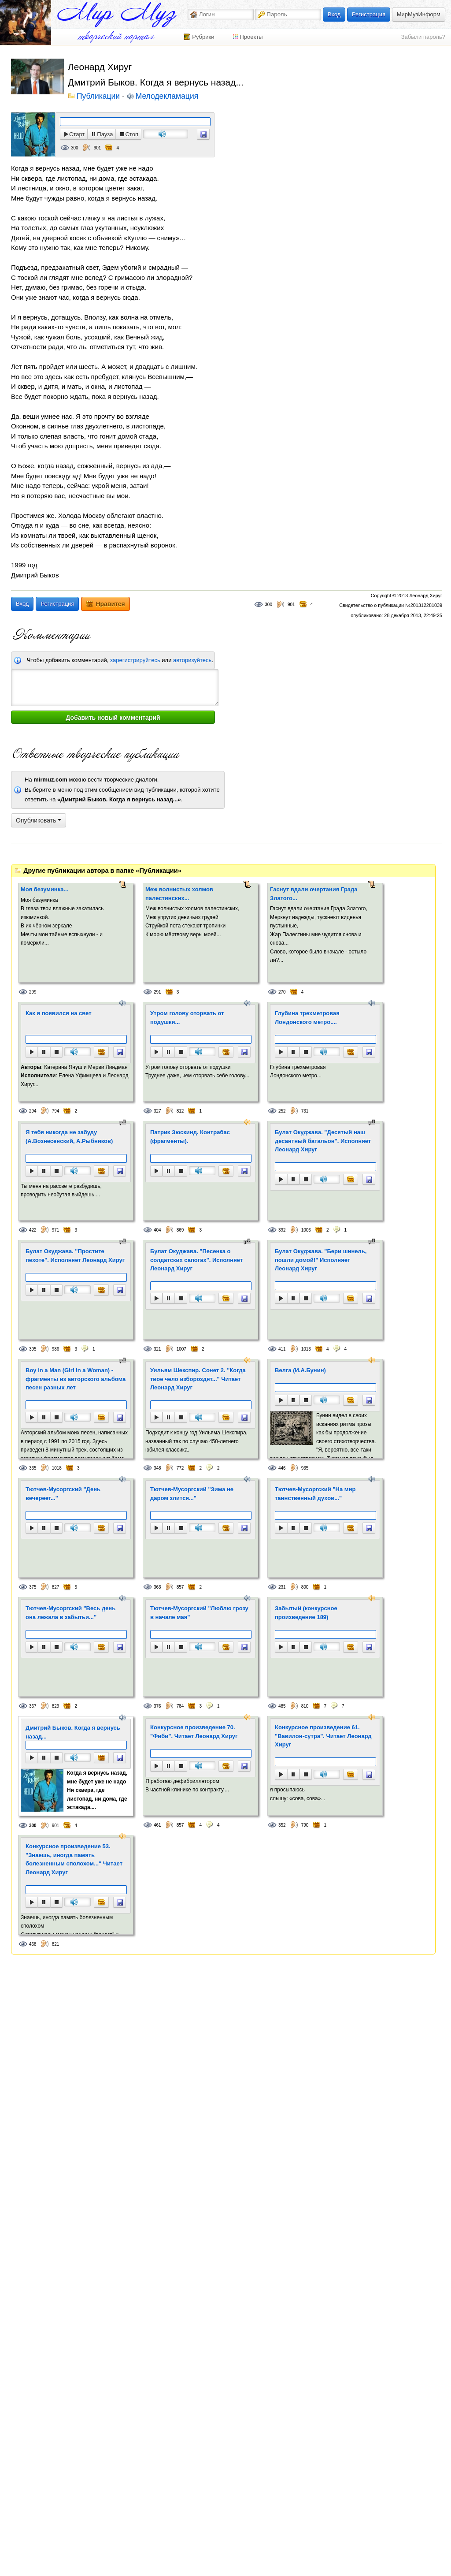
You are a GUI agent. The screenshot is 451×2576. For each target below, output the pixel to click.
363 (157, 1587)
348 (157, 1468)
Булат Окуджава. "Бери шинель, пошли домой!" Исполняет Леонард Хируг (320, 1260)
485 (282, 1706)
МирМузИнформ (418, 14)
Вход (334, 14)
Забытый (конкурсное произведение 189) (306, 1612)
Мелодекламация (167, 97)
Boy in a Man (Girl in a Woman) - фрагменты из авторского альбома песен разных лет (76, 1379)
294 (33, 1111)
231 (282, 1587)
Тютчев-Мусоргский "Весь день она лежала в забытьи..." (70, 1612)
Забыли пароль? (423, 37)
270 (282, 992)
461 (157, 1825)
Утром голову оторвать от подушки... (187, 1017)
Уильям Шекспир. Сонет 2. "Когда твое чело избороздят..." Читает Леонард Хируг (198, 1379)
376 (157, 1706)
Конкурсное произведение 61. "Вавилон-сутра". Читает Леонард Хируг (323, 1736)
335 (33, 1468)
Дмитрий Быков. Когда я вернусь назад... (73, 1732)
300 (74, 147)
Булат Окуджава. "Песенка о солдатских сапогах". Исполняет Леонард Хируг (196, 1260)
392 (282, 1230)
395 (33, 1349)
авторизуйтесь (192, 660)
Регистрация (368, 14)
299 (33, 992)
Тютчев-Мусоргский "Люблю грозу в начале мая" (199, 1612)
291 (157, 992)
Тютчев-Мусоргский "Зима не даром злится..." (191, 1493)
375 (33, 1587)
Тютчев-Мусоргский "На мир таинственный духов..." (315, 1493)
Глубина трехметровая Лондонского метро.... (307, 1017)
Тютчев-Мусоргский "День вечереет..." (63, 1493)
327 (157, 1111)
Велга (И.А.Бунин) (300, 1370)
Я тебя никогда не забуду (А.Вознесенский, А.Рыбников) (69, 1136)
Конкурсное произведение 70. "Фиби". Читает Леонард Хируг (193, 1731)
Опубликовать (38, 820)
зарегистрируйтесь (135, 660)
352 (282, 1825)
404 (157, 1230)
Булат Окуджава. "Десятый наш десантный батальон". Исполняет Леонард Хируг (323, 1141)
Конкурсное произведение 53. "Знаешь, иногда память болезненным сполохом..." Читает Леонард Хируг (74, 1859)
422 (33, 1230)
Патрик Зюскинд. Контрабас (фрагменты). (190, 1136)
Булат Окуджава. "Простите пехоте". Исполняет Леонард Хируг (75, 1255)
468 (33, 1944)
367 (33, 1706)
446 (282, 1468)
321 (157, 1349)
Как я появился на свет (59, 1013)
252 (282, 1111)
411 (282, 1349)
